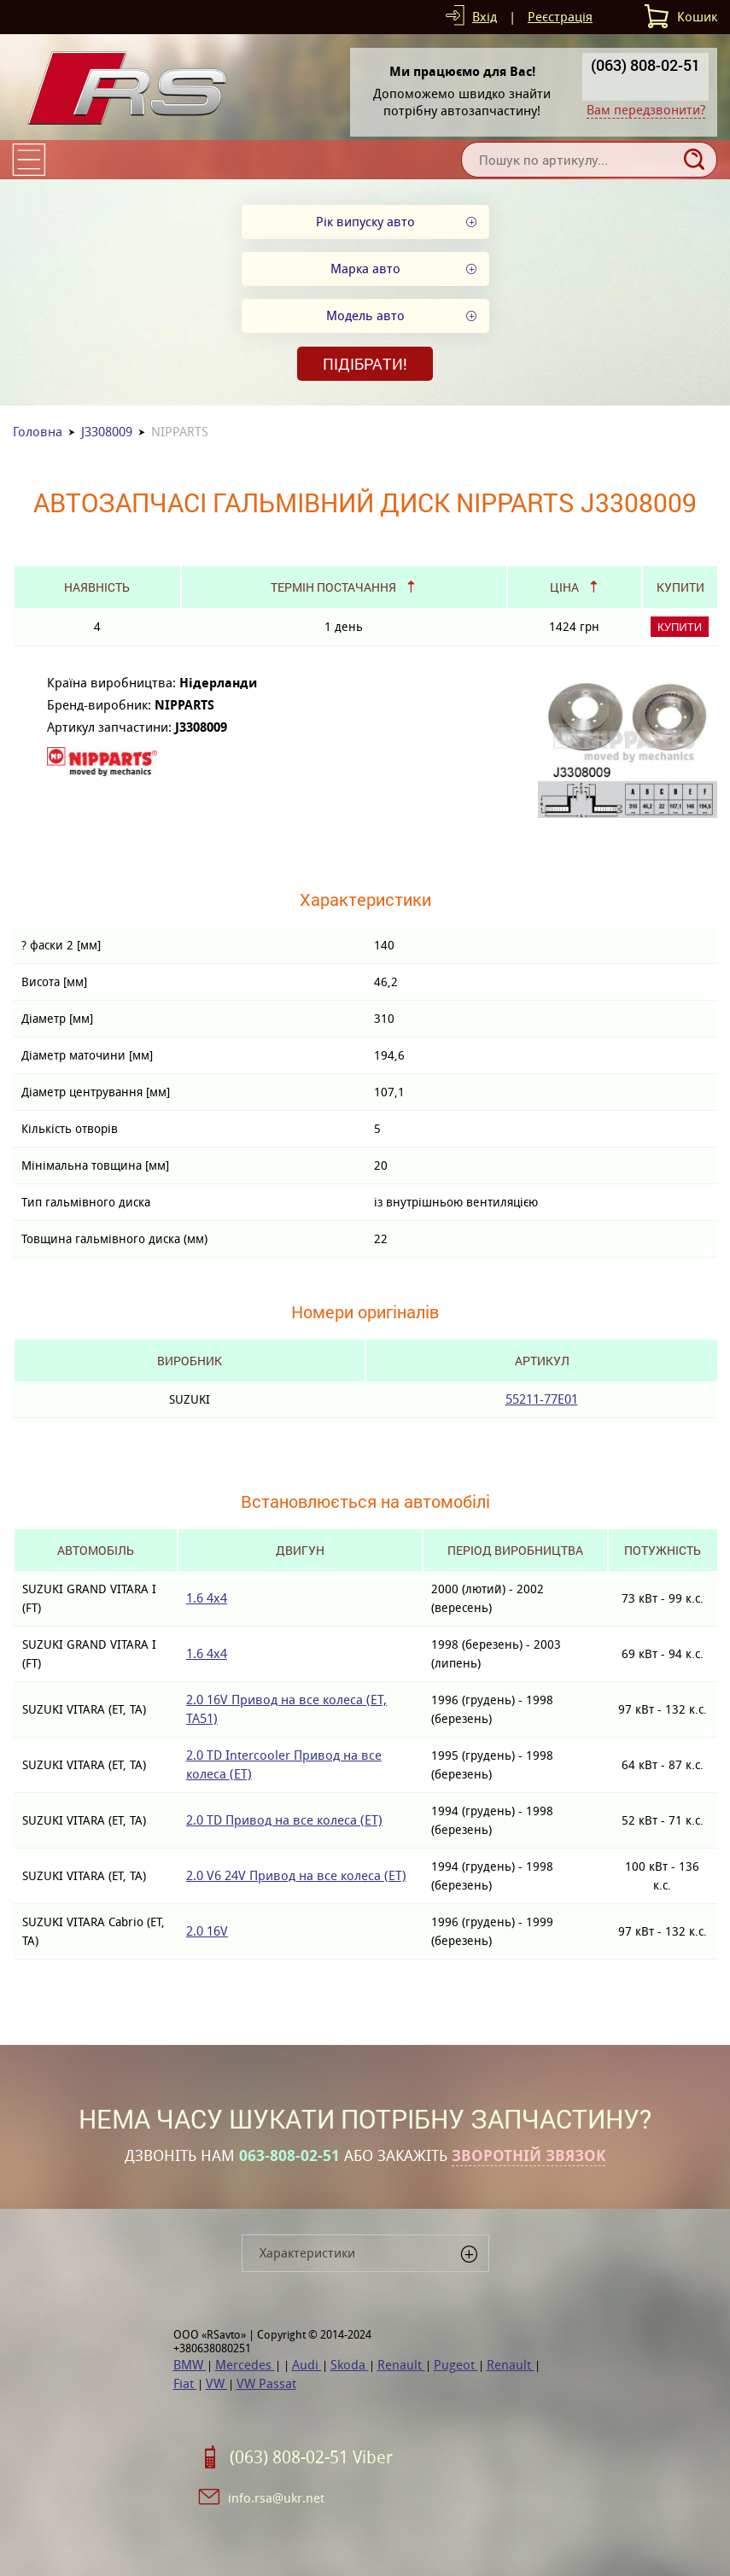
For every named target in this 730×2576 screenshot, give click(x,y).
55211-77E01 (541, 1399)
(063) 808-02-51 (645, 65)
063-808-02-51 (289, 2156)
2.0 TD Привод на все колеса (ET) (284, 1820)
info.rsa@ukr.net (276, 2498)
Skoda (349, 2365)
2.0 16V (207, 1931)
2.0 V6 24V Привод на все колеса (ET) (296, 1875)
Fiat (185, 2383)
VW (217, 2383)
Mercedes (245, 2365)
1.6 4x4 (206, 1598)
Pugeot (456, 2365)
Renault (401, 2365)
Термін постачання (333, 587)
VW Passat (266, 2383)
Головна (37, 431)
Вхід (484, 17)
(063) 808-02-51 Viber (311, 2457)
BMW (190, 2365)
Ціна (564, 587)
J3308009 (106, 431)
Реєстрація (560, 17)
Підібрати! (365, 363)
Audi (307, 2365)
